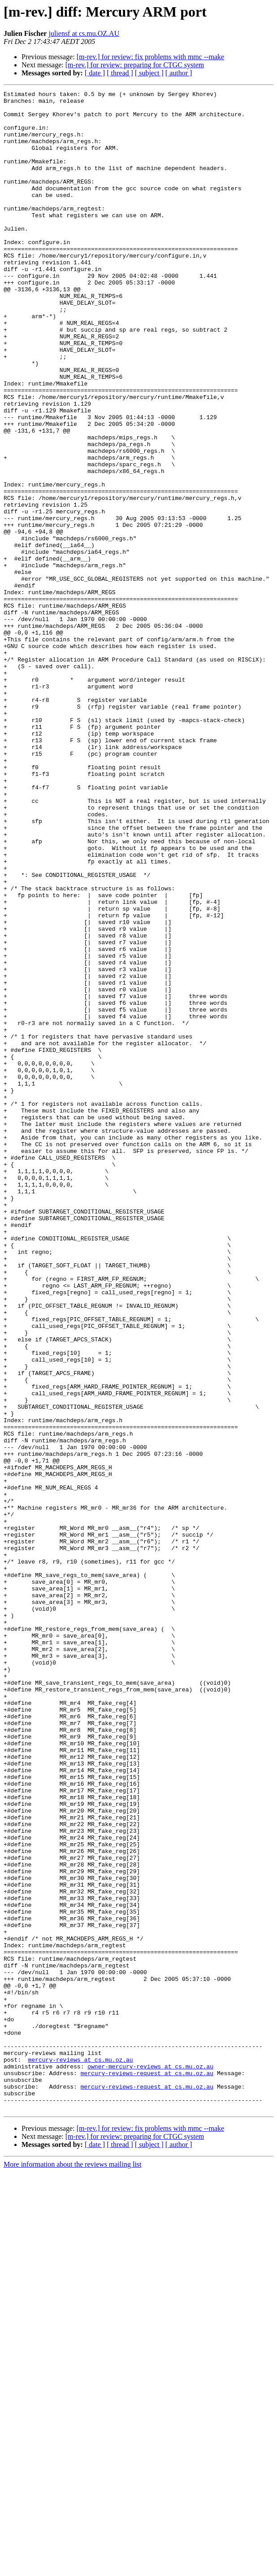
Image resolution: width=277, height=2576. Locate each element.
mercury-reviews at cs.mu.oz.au (80, 2454)
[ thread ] (120, 73)
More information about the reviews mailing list (73, 2568)
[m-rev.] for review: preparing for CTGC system (134, 65)
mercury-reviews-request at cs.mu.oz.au (147, 2470)
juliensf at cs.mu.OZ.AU (83, 33)
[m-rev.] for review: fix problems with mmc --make (151, 57)
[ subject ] (149, 73)
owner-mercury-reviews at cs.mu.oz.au (150, 2462)
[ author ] (178, 73)
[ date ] (95, 73)
